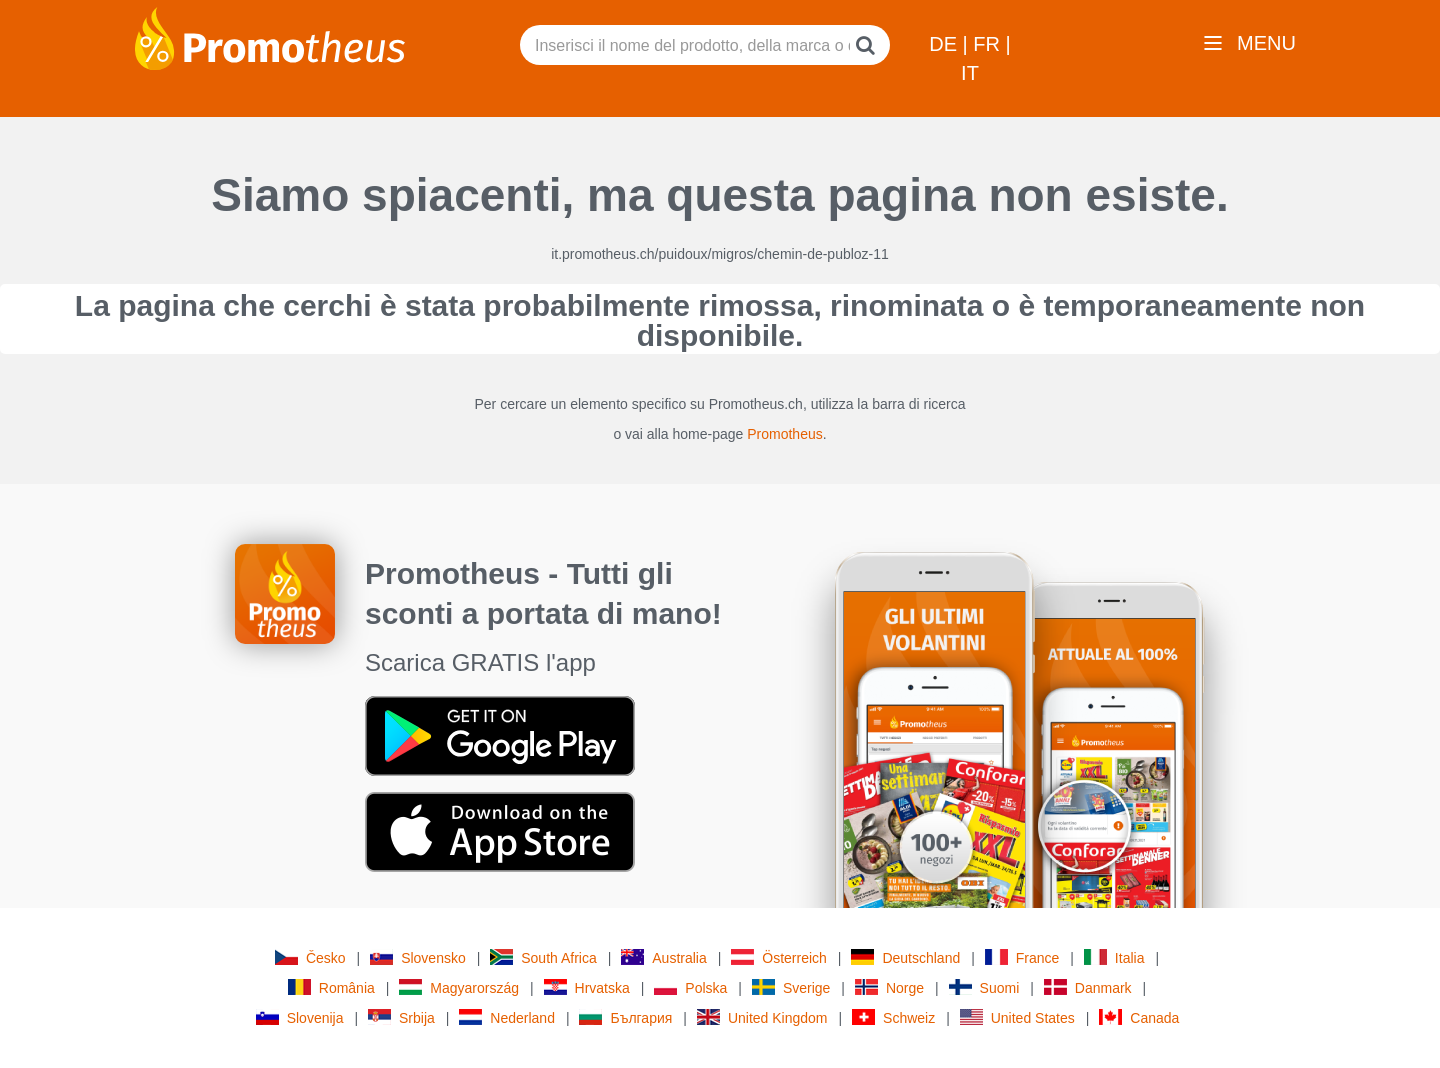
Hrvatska (587, 987)
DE (945, 44)
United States (1017, 1017)
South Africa (543, 957)
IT (970, 73)
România (331, 987)
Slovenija (300, 1017)
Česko (310, 957)
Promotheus (784, 434)
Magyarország (459, 987)
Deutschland (905, 957)
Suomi (984, 987)
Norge (889, 987)
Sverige (791, 987)
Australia (663, 957)
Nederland (507, 1017)
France (1022, 957)
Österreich (779, 957)
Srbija (401, 1017)
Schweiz (893, 1017)
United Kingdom (762, 1017)
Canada (1139, 1017)
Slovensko (418, 957)
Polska (690, 987)
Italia (1114, 957)
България (625, 1017)
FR (989, 44)
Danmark (1088, 987)
